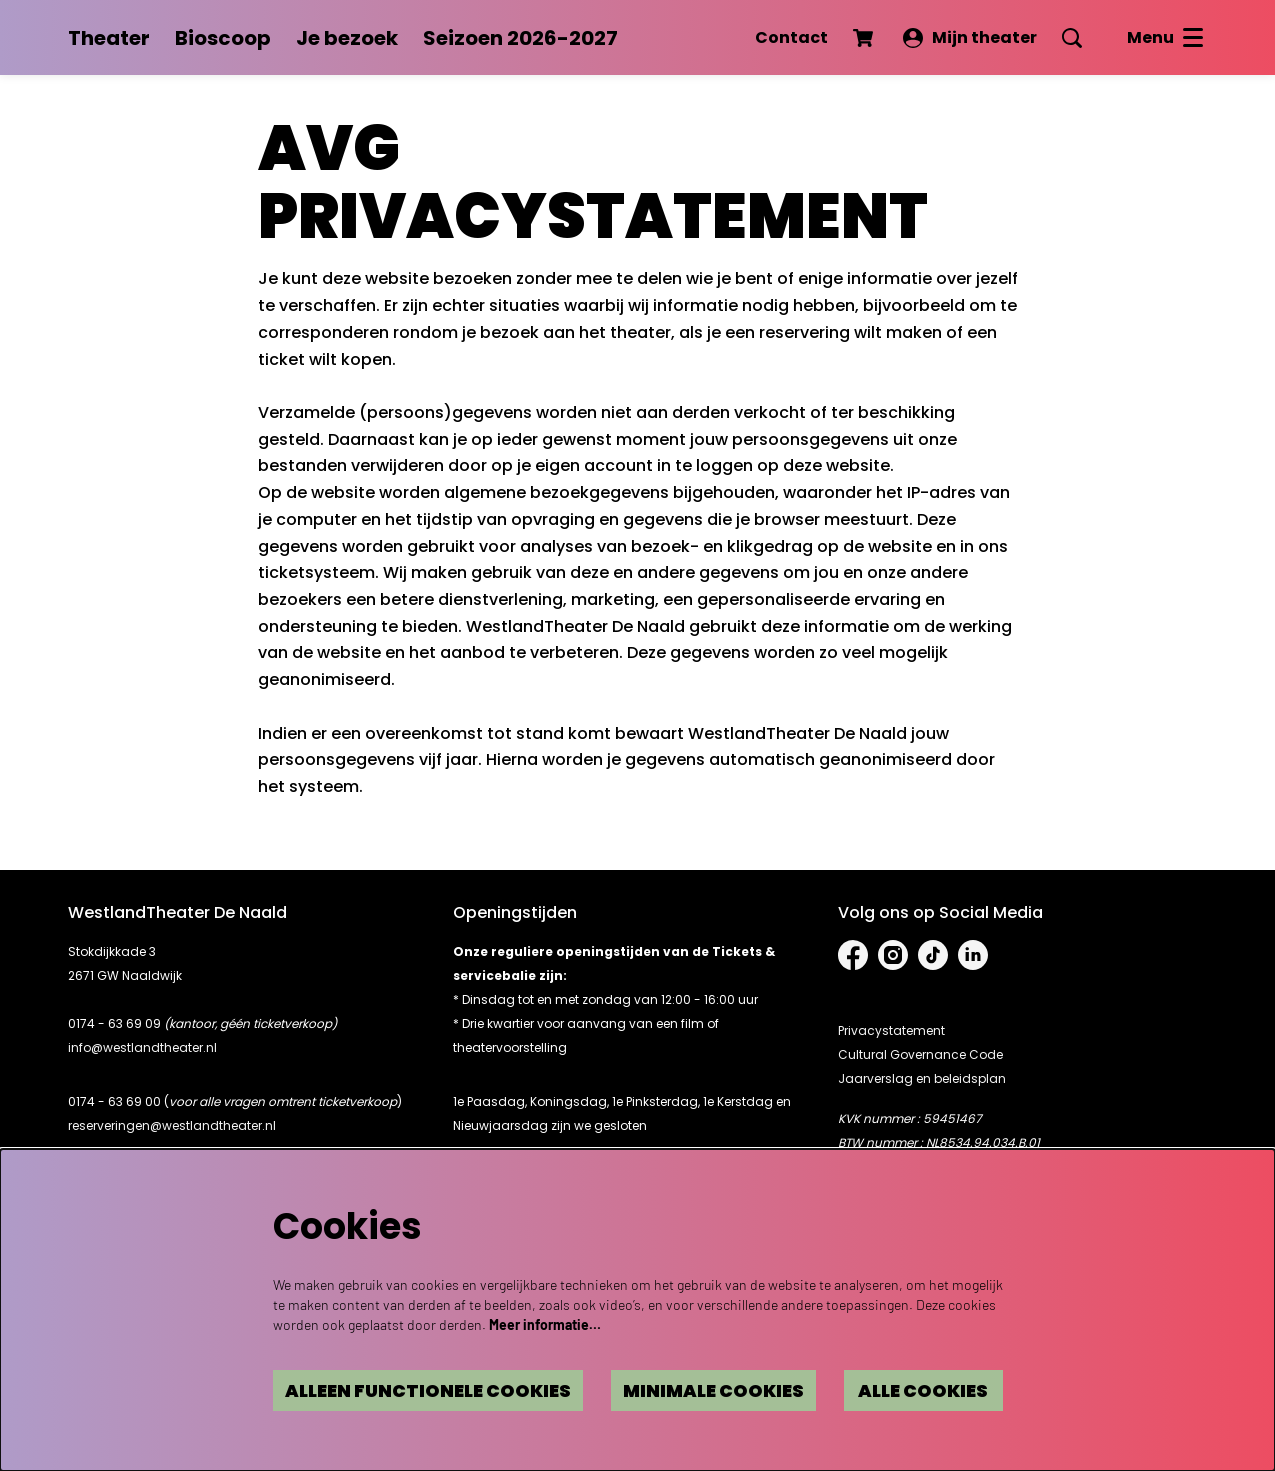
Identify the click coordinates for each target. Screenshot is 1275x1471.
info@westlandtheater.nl (142, 1047)
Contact (791, 37)
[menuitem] (109, 38)
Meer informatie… (545, 1321)
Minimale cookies (683, 1389)
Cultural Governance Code (920, 1054)
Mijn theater (970, 37)
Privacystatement (891, 1030)
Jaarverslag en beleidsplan (922, 1078)
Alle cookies (913, 1389)
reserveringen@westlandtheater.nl (172, 1125)
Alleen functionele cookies (374, 1389)
